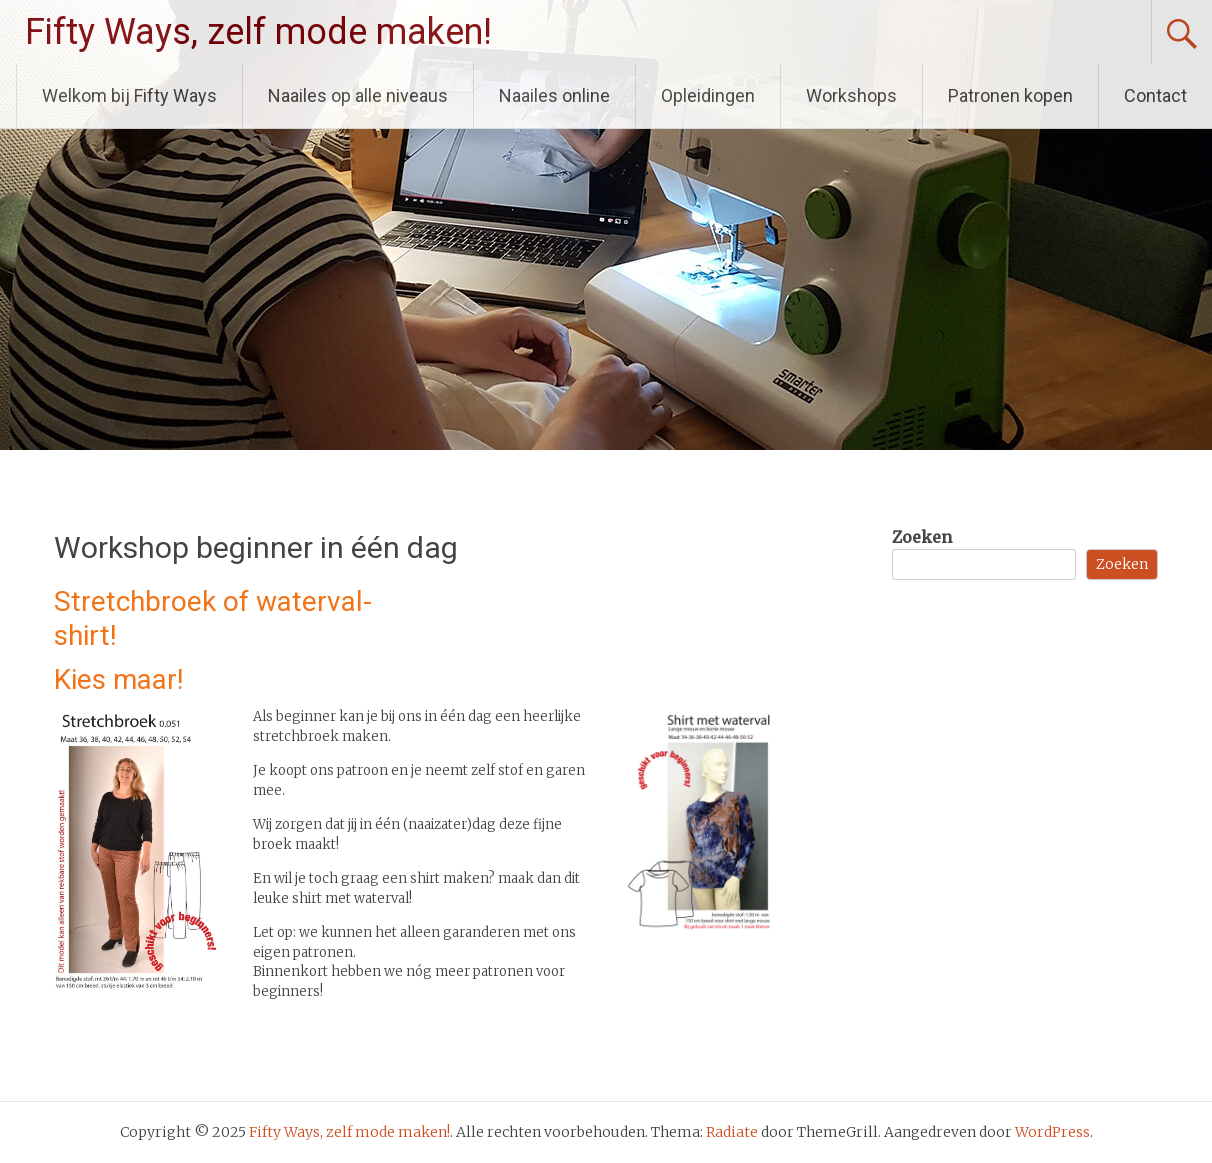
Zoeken (922, 537)
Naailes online (554, 95)
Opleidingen (708, 95)
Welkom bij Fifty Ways (129, 95)
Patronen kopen (1010, 95)
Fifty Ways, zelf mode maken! (258, 32)
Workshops (851, 95)
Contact (1155, 95)
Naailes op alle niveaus (358, 95)
